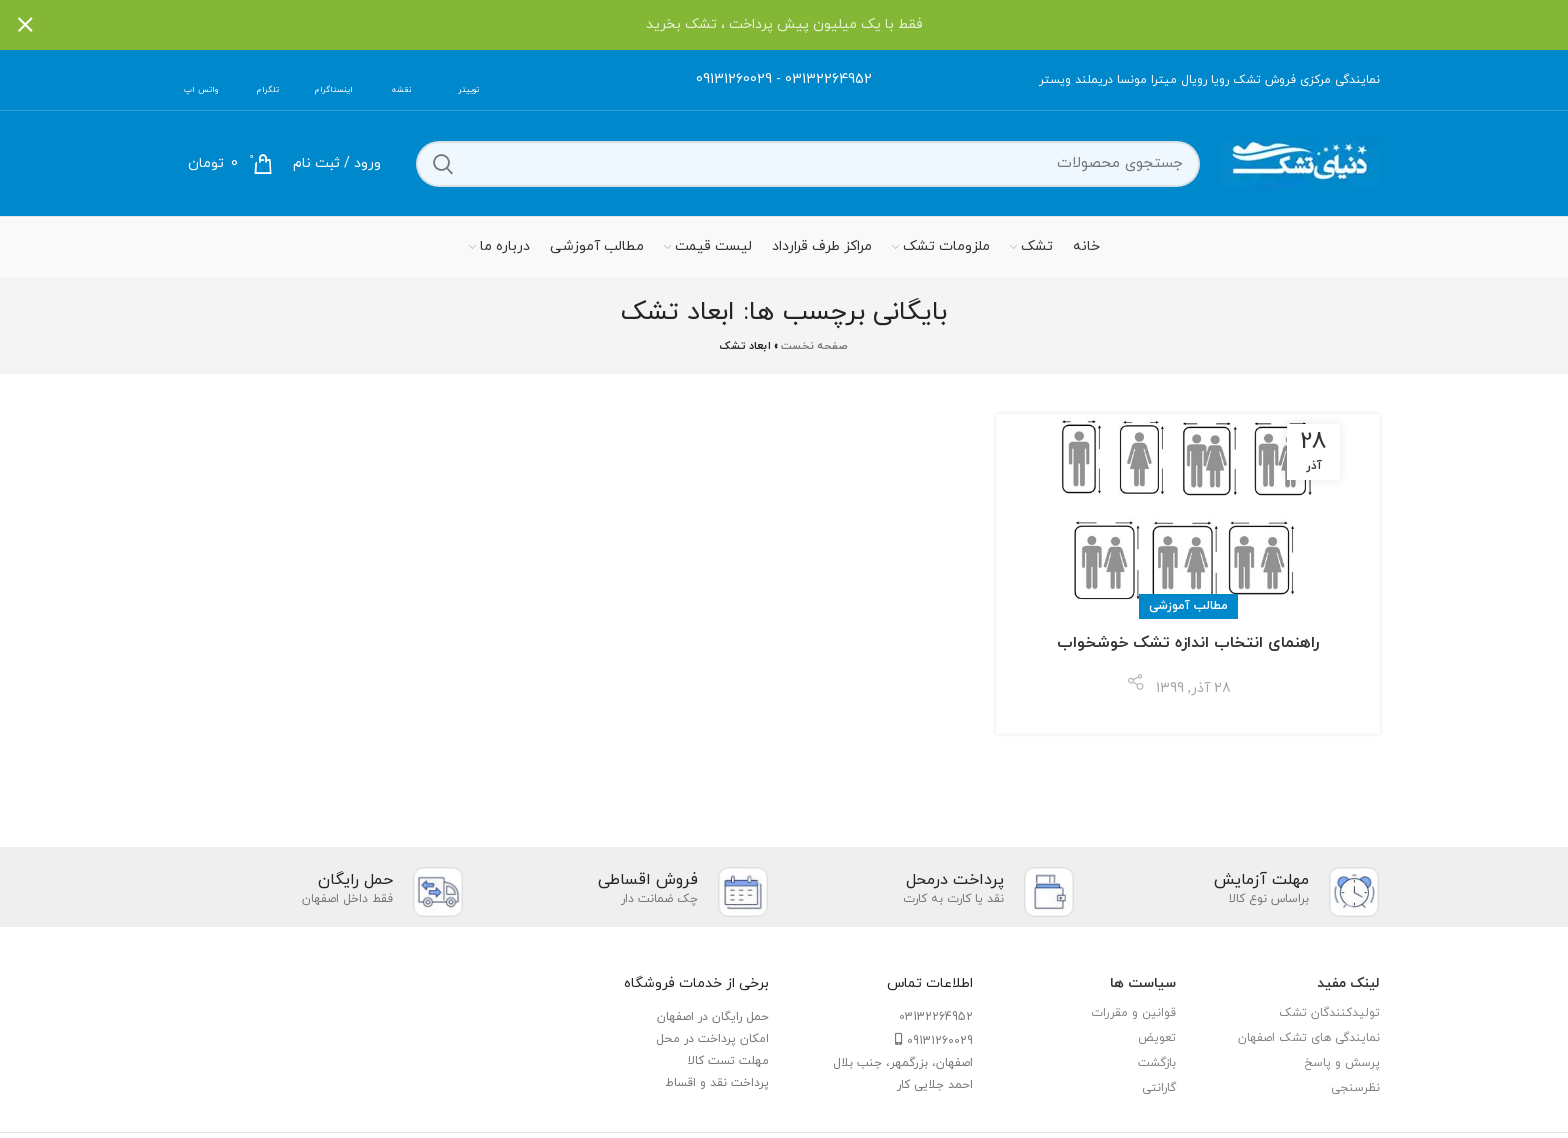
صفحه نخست (814, 346)
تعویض (1157, 1038)
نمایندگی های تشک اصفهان (1309, 1038)
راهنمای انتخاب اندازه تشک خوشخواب (1188, 643)
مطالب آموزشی (1188, 606)
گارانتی (1159, 1088)
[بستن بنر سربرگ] (25, 25)
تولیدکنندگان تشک (1329, 1013)
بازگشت (1157, 1063)
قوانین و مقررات (1133, 1013)
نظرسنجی (1355, 1088)
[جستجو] (808, 164)
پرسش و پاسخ (1342, 1063)
